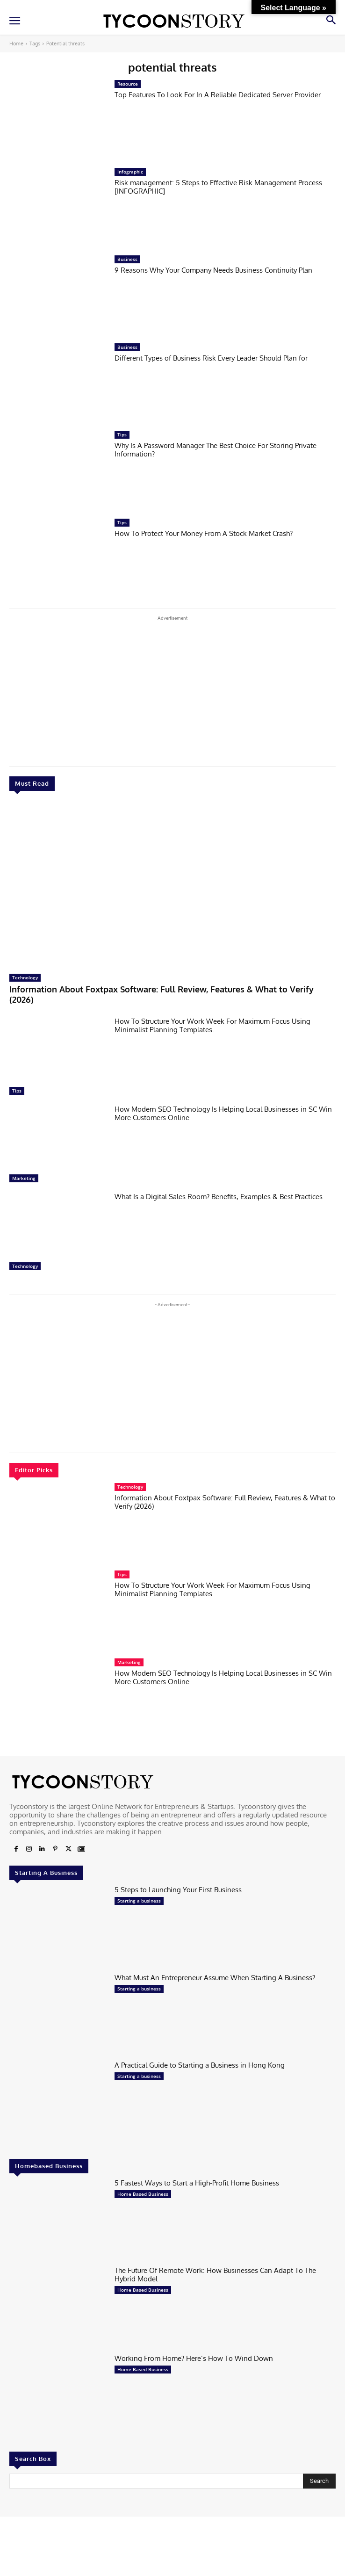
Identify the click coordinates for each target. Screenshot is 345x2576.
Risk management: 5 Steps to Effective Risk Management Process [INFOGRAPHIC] (218, 186)
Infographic (130, 171)
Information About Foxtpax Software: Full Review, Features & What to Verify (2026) (161, 994)
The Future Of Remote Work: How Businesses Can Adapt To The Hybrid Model (215, 2274)
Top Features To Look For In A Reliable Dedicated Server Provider (218, 94)
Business (127, 259)
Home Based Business (142, 2194)
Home (16, 43)
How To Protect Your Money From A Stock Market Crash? (204, 533)
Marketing (24, 1178)
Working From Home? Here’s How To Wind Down (194, 2358)
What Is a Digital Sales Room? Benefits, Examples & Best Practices (219, 1196)
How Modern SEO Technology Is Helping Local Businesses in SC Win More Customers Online (223, 1113)
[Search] (319, 2481)
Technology (25, 977)
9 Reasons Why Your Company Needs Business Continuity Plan (213, 270)
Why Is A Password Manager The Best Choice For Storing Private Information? (215, 449)
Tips (17, 1090)
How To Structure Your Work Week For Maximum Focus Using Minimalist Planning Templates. (212, 1025)
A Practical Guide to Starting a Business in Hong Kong (200, 2065)
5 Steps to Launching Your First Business (178, 1889)
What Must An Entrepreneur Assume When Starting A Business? (215, 1977)
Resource (127, 83)
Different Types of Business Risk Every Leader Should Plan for (211, 358)
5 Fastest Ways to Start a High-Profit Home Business (197, 2182)
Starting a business (139, 1900)
